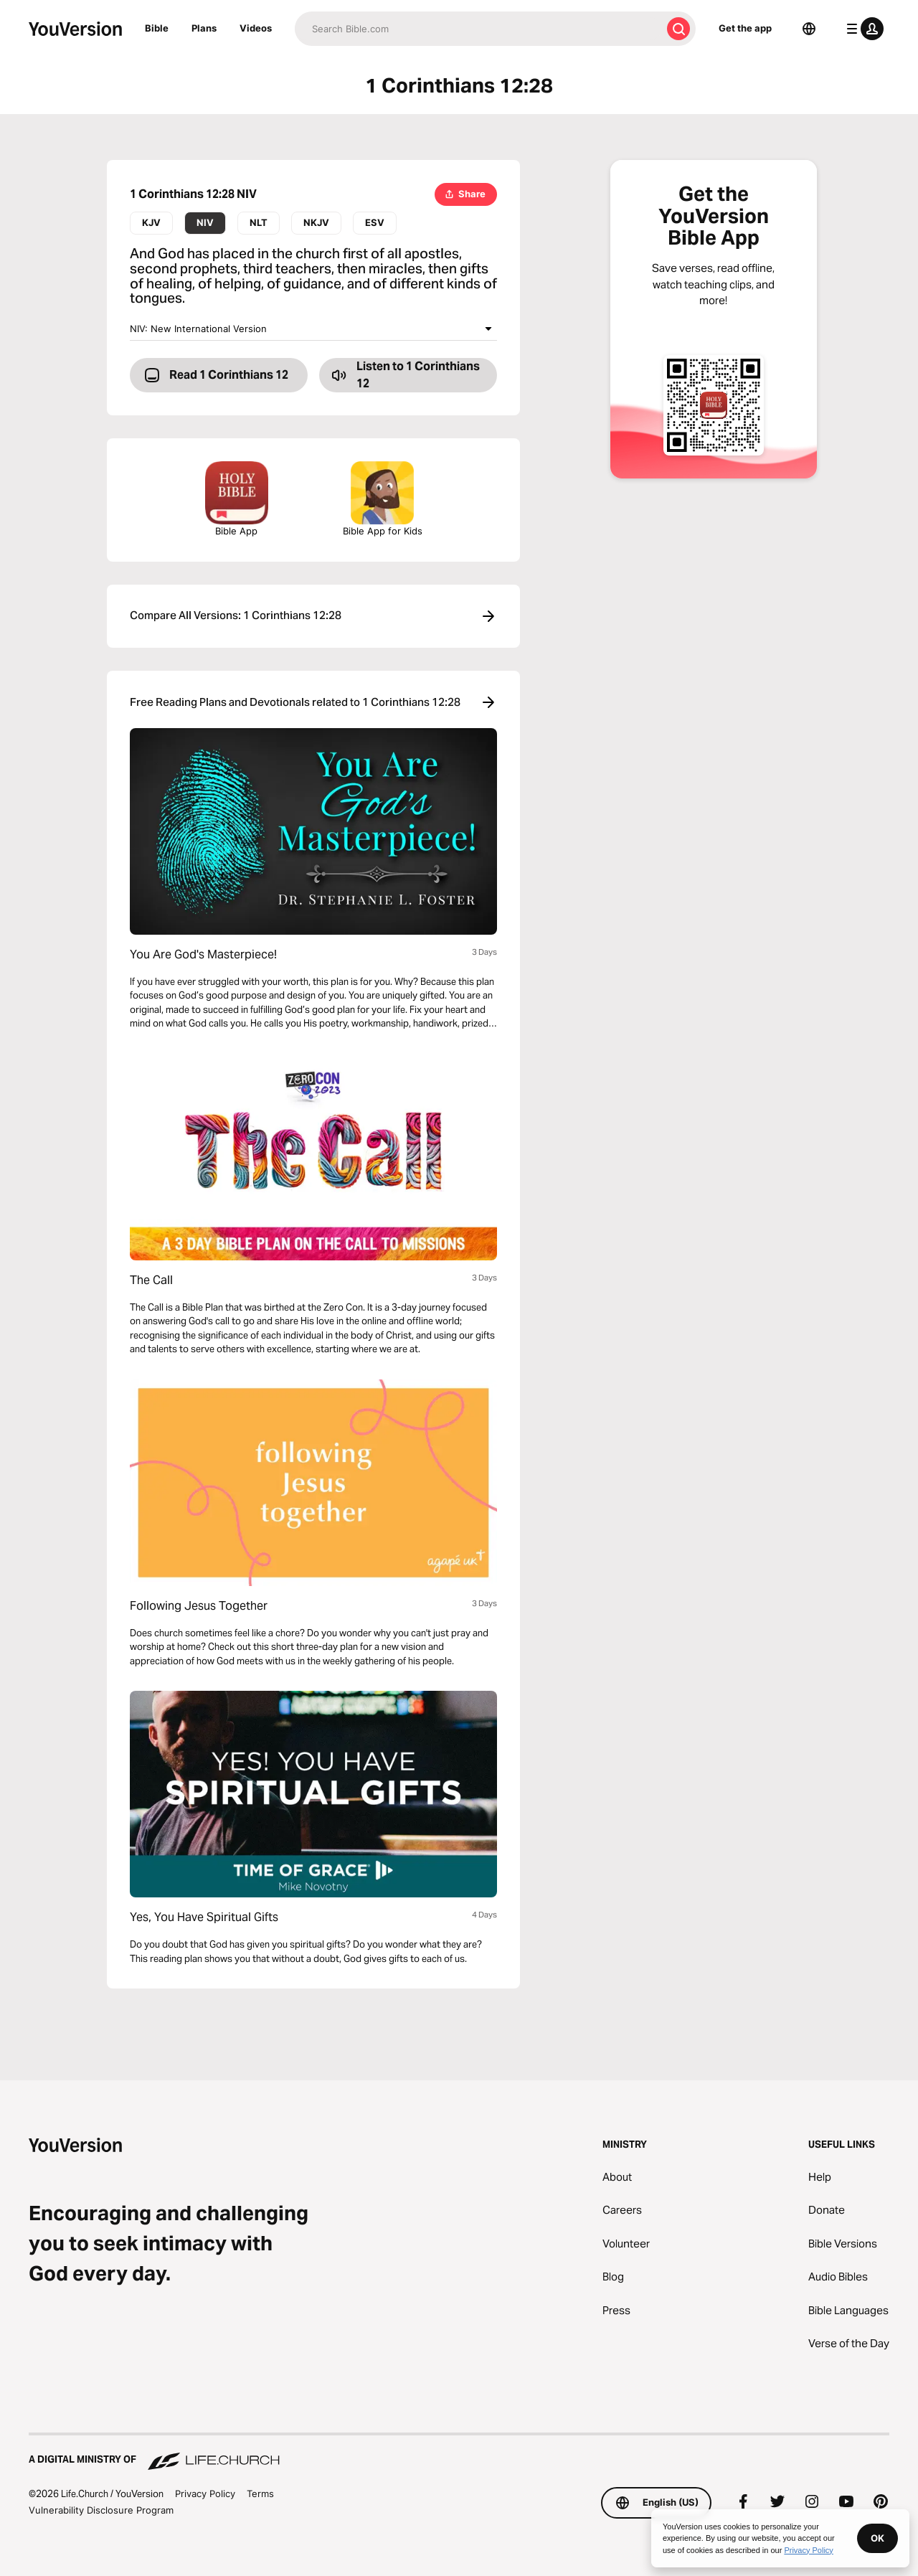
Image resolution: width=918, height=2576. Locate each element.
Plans (204, 28)
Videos (256, 28)
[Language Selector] (809, 28)
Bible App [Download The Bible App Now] (236, 499)
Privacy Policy (205, 2493)
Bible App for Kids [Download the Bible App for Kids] (382, 499)
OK (877, 2538)
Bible (157, 28)
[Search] (478, 28)
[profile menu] (862, 28)
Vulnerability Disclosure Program (101, 2510)
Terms (260, 2493)
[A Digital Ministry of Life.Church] (459, 2452)
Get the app (745, 28)
